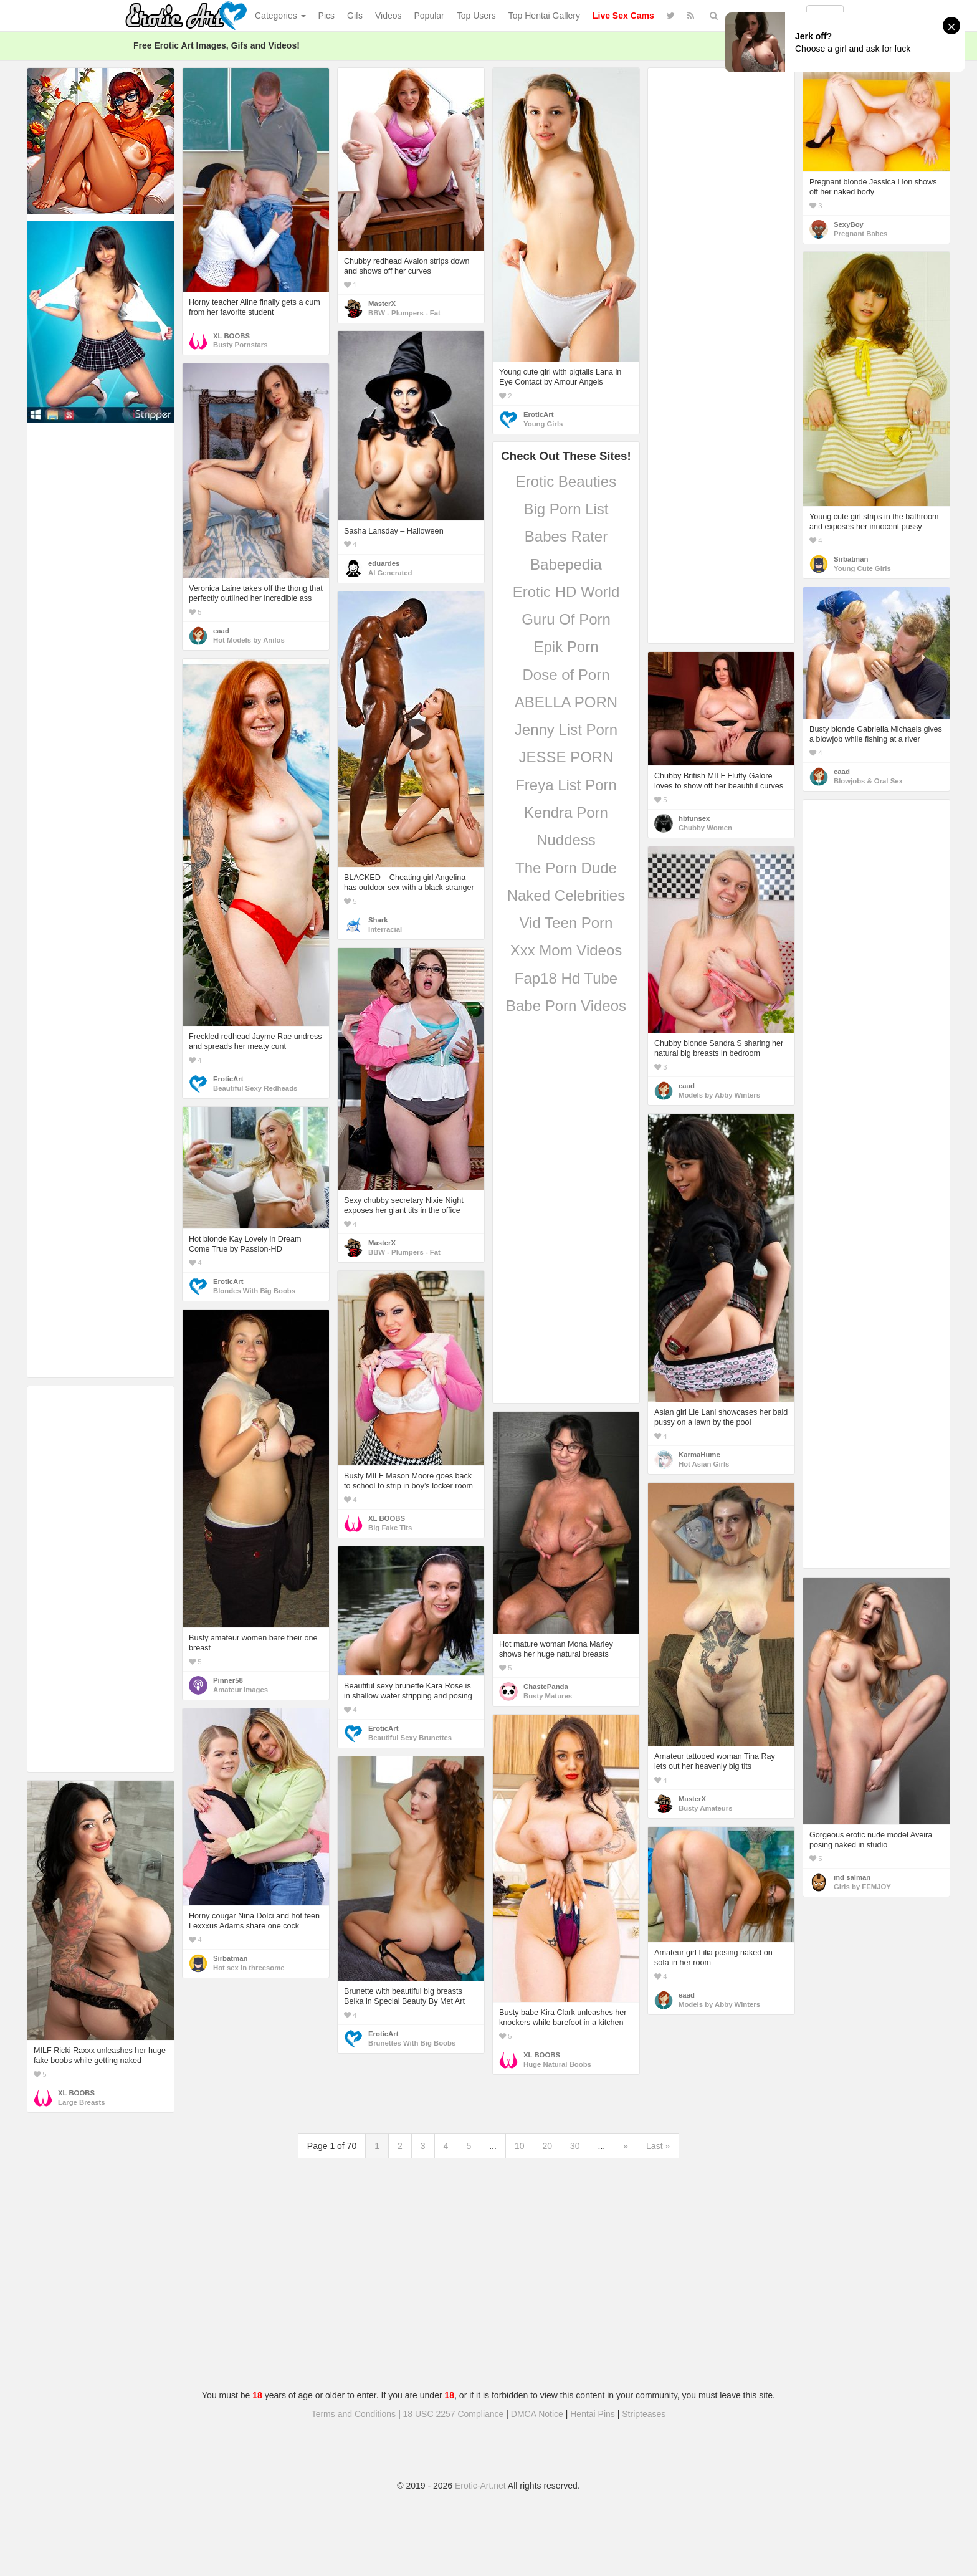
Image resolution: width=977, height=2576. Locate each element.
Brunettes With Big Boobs (411, 2043)
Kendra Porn (566, 812)
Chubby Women (705, 827)
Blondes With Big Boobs (254, 1291)
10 (520, 2146)
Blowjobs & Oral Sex (868, 781)
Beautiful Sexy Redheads (255, 1088)
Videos (388, 16)
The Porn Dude (566, 867)
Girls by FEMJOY (862, 1886)
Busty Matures (547, 1696)
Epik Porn (565, 646)
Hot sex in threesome (249, 1967)
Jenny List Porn (566, 729)
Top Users (476, 16)
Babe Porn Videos (566, 1005)
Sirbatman (851, 559)
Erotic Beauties (566, 481)
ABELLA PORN (566, 702)
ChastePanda (545, 1686)
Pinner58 (228, 1680)
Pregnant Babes (860, 233)
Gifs (355, 16)
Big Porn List (565, 508)
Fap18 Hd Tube (566, 978)
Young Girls (543, 424)
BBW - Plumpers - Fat (404, 313)
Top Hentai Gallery (544, 16)
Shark (378, 920)
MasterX (382, 303)
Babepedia (566, 564)
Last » (658, 2146)
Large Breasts (81, 2102)
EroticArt (538, 414)
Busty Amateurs (705, 1808)
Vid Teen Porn (566, 922)
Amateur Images (240, 1689)
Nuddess (566, 839)
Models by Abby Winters (719, 1095)
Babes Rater (566, 536)
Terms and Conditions (354, 2414)
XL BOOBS (231, 336)
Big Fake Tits (390, 1527)
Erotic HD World (566, 591)
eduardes (383, 563)
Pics (326, 16)
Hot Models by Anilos (249, 640)
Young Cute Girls (862, 568)
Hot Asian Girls (704, 1464)
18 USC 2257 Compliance (453, 2414)
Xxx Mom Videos (566, 950)
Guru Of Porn (566, 619)
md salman (852, 1877)
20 (547, 2146)
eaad (221, 630)
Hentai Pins (592, 2414)
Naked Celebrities (566, 895)
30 (575, 2146)
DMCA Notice (537, 2414)
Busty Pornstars (240, 344)
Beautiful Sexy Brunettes (410, 1737)
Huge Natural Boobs (557, 2064)
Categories (280, 16)
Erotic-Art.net (480, 2486)
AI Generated (390, 573)
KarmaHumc (699, 1454)
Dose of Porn (565, 674)
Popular (429, 16)
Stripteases (643, 2414)
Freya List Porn (566, 785)
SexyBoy (849, 224)
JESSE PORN (565, 757)
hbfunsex (694, 818)
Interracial (385, 929)
